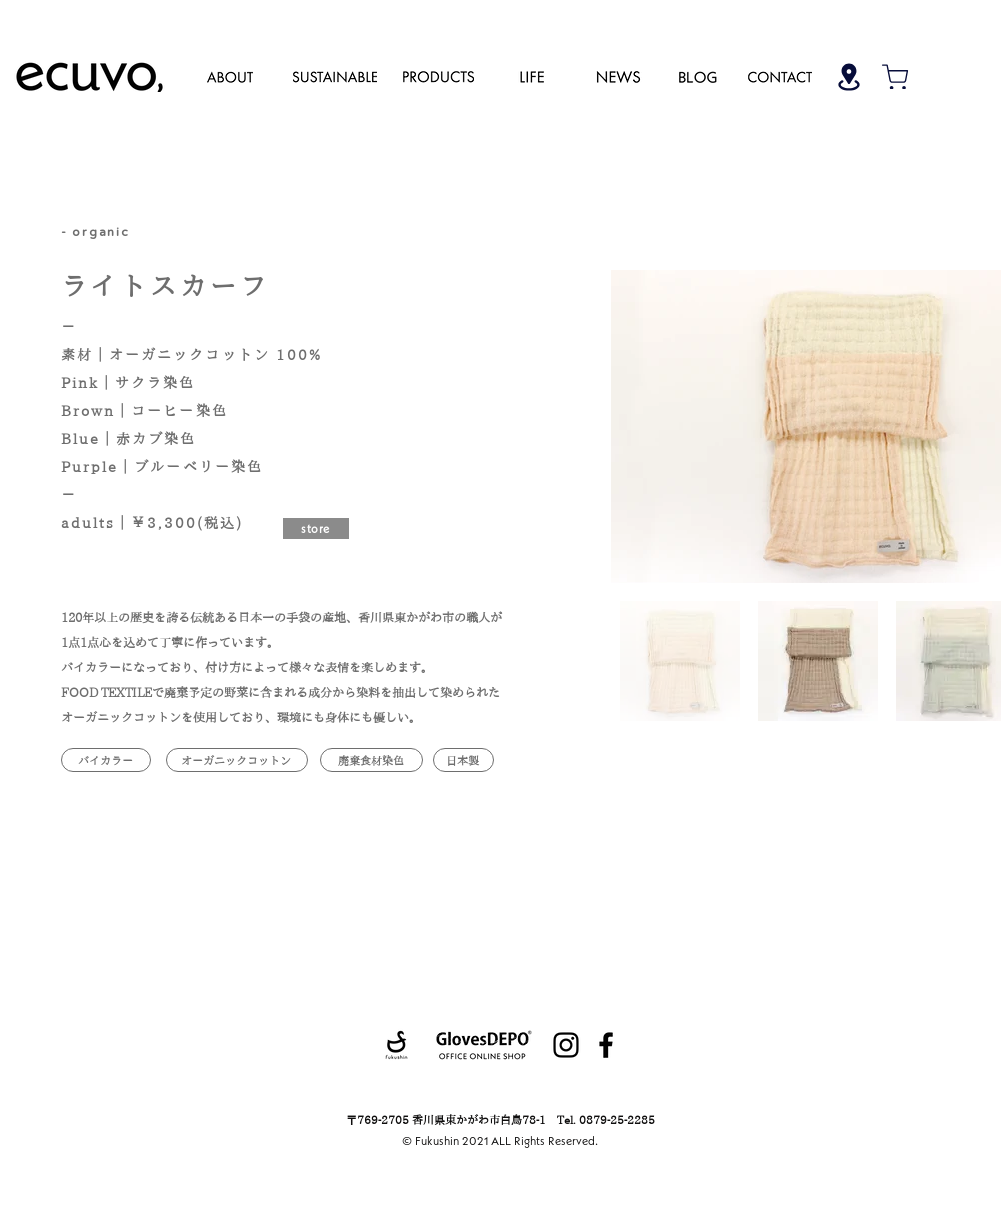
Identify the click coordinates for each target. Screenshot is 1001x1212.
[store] (316, 528)
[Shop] (849, 76)
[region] (230, 76)
